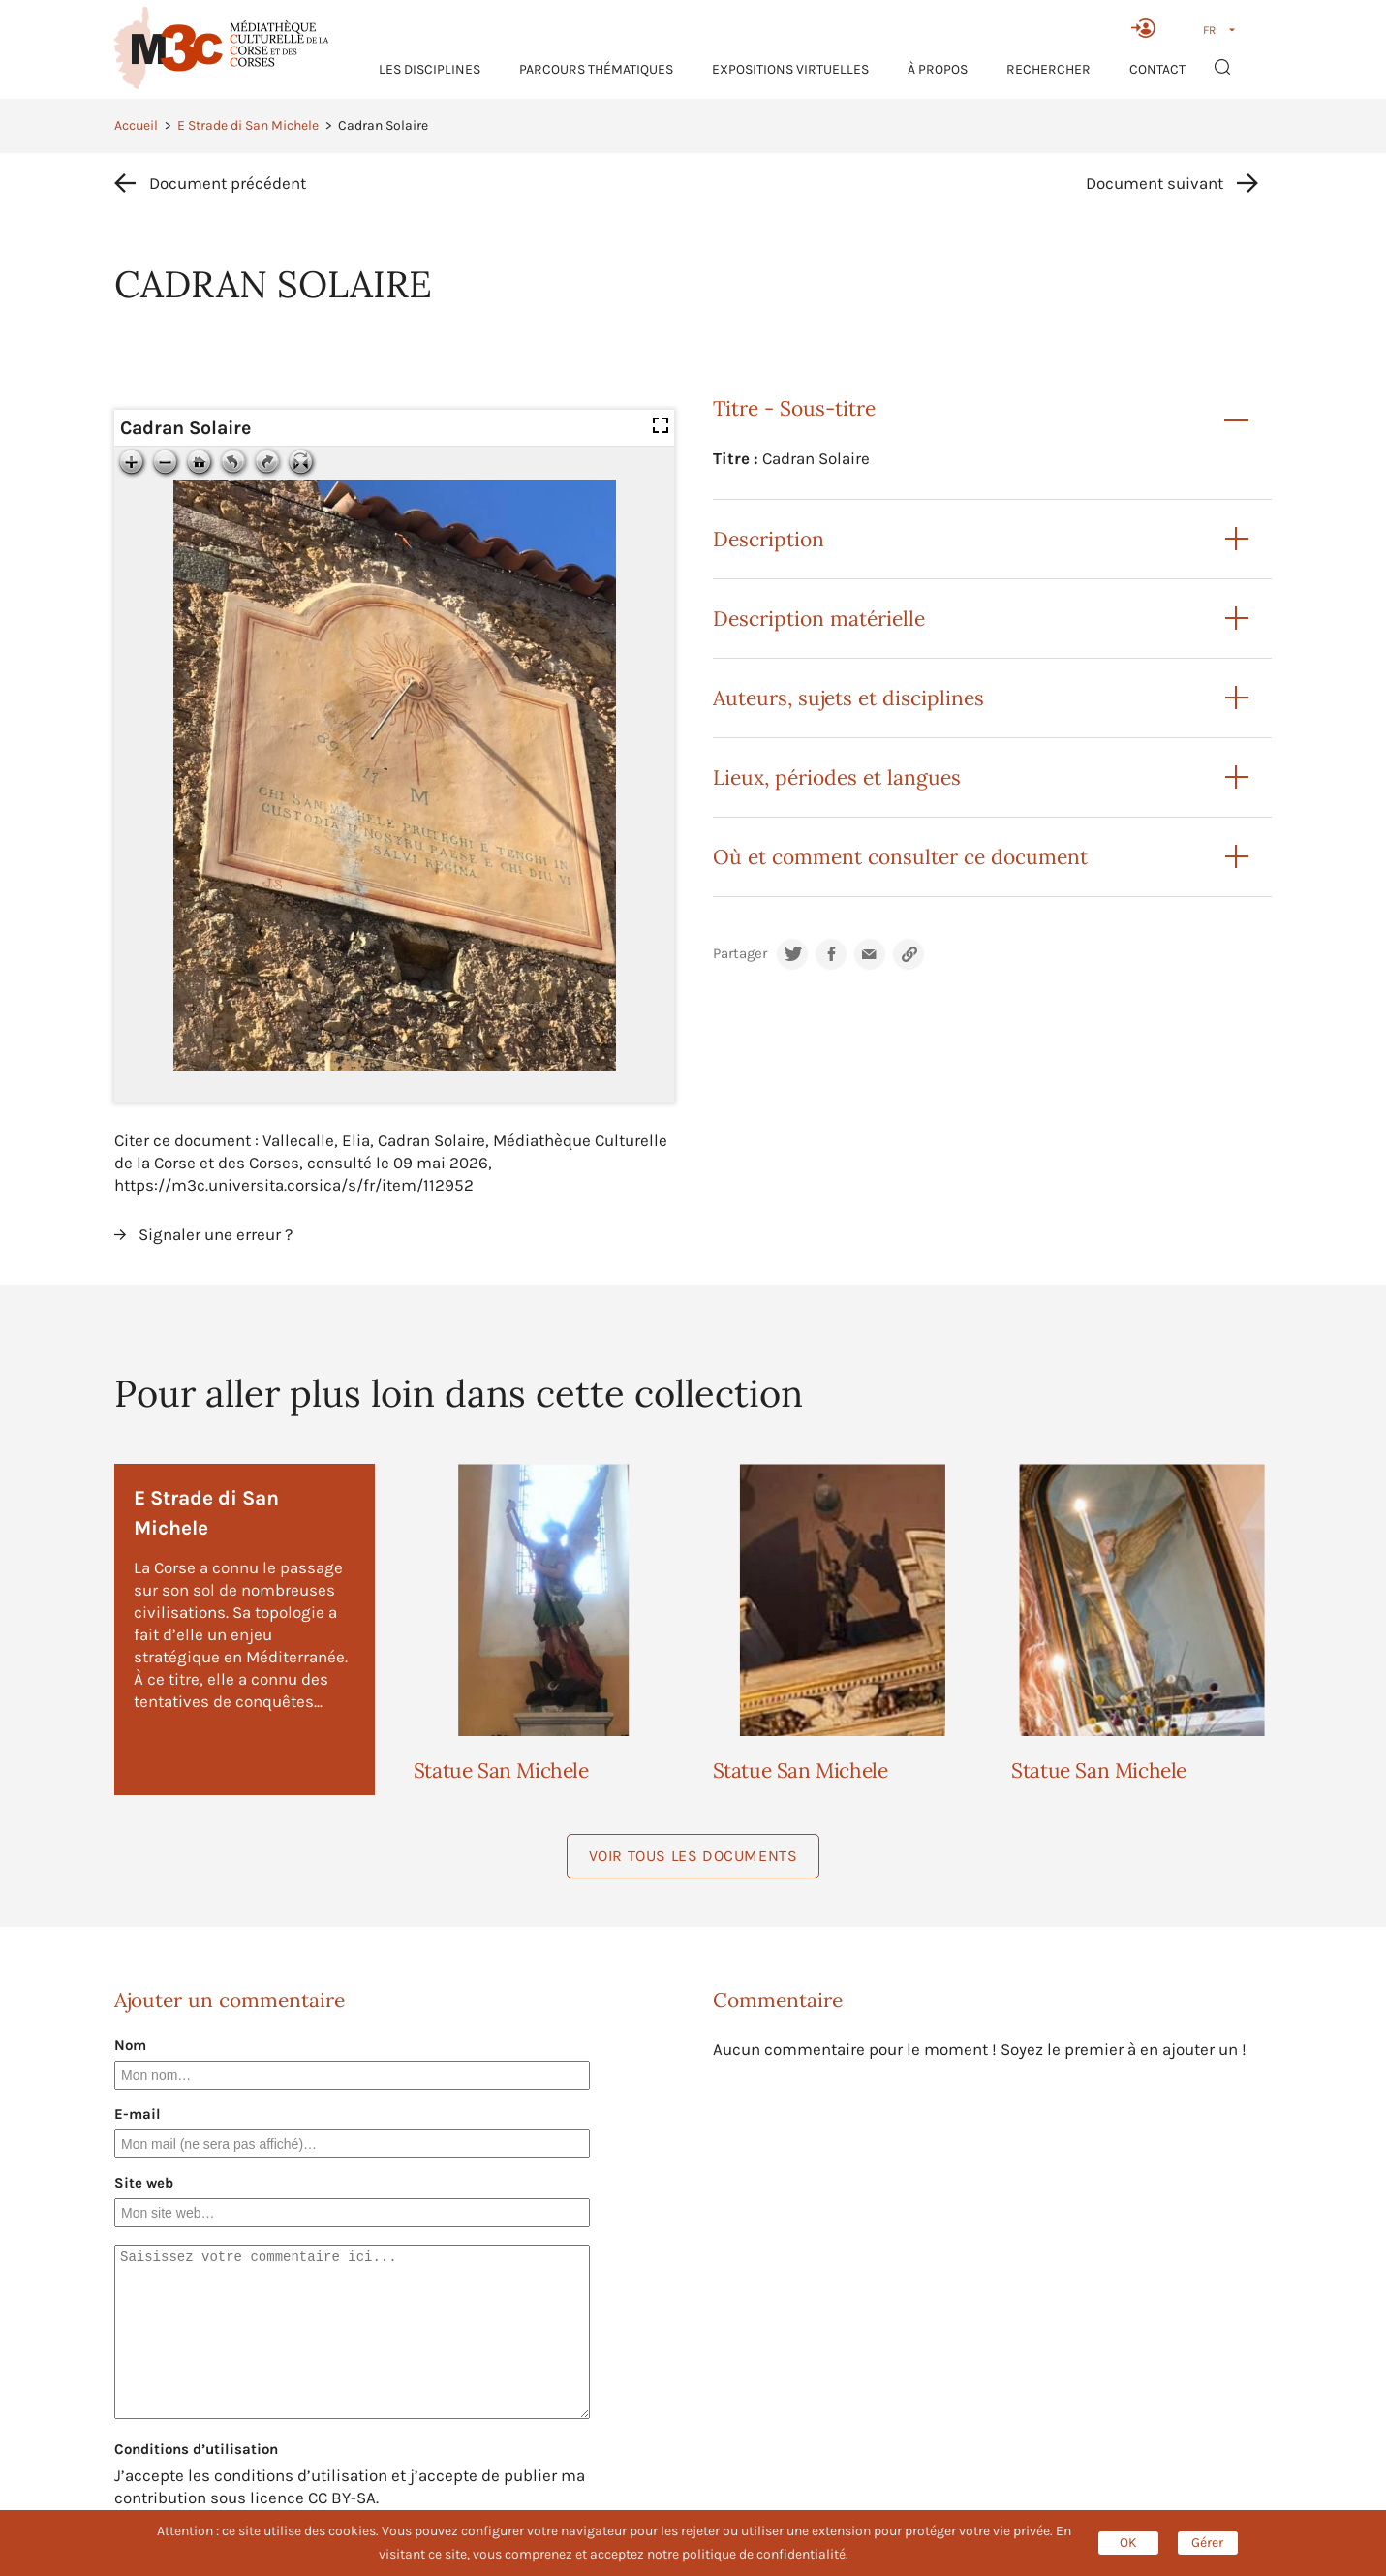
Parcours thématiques (596, 69)
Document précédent (227, 183)
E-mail (137, 2114)
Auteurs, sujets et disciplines (848, 698)
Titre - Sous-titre (794, 408)
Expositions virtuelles (790, 69)
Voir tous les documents (693, 1856)
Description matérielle (819, 618)
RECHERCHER (1048, 69)
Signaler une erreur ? (216, 1234)
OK (1128, 2542)
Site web (143, 2182)
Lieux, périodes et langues (837, 777)
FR (1209, 30)
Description (768, 539)
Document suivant (1154, 183)
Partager (740, 954)
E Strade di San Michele (248, 125)
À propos (938, 69)
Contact (1157, 69)
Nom (130, 2045)
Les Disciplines (429, 69)
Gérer (1207, 2542)
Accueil (136, 125)
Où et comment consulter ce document (900, 857)
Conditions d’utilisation (196, 2449)
